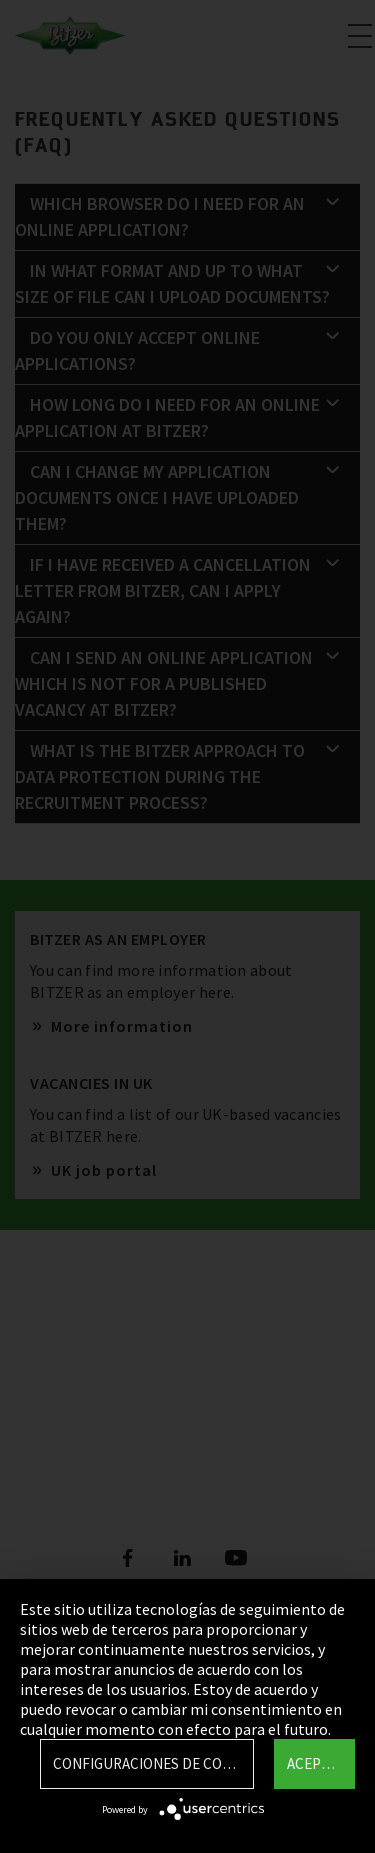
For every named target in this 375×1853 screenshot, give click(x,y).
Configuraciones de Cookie (153, 1763)
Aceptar (316, 1763)
